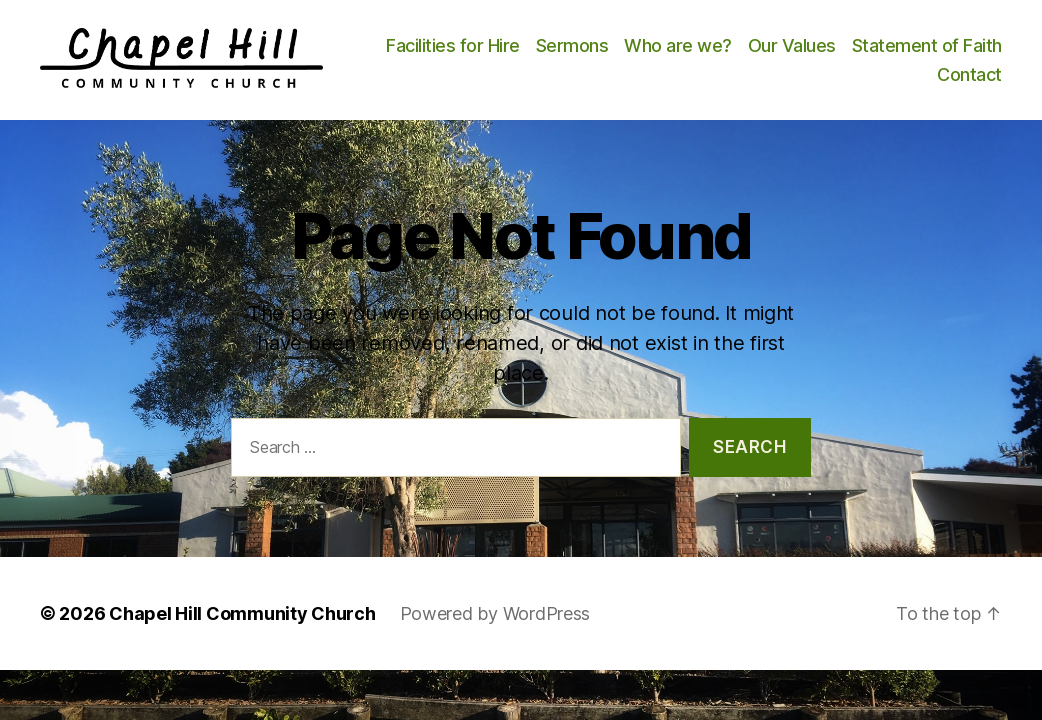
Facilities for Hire (619, 50)
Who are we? (844, 50)
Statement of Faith (846, 80)
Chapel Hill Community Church (242, 624)
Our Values (958, 50)
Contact (969, 80)
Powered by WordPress (495, 624)
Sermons (738, 50)
